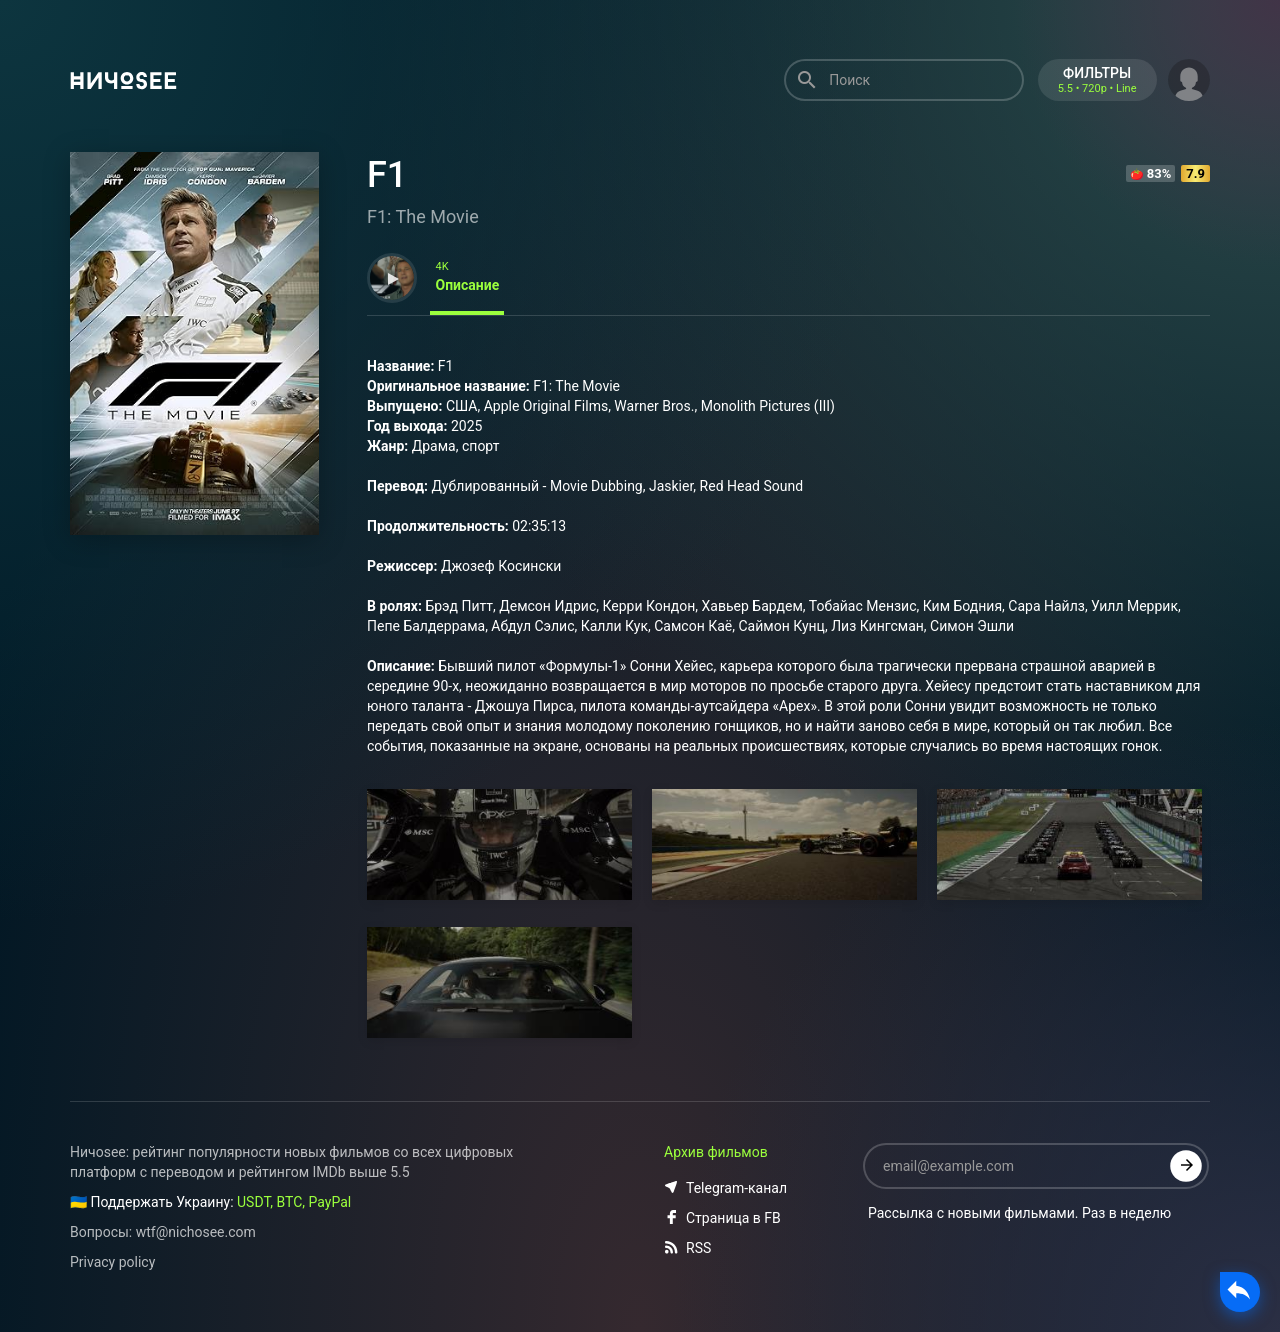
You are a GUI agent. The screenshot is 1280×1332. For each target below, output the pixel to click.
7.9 (1195, 173)
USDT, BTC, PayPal (294, 1202)
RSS (687, 1248)
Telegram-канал (725, 1188)
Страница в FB (722, 1218)
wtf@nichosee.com (196, 1232)
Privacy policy (112, 1262)
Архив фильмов (716, 1152)
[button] (1189, 78)
